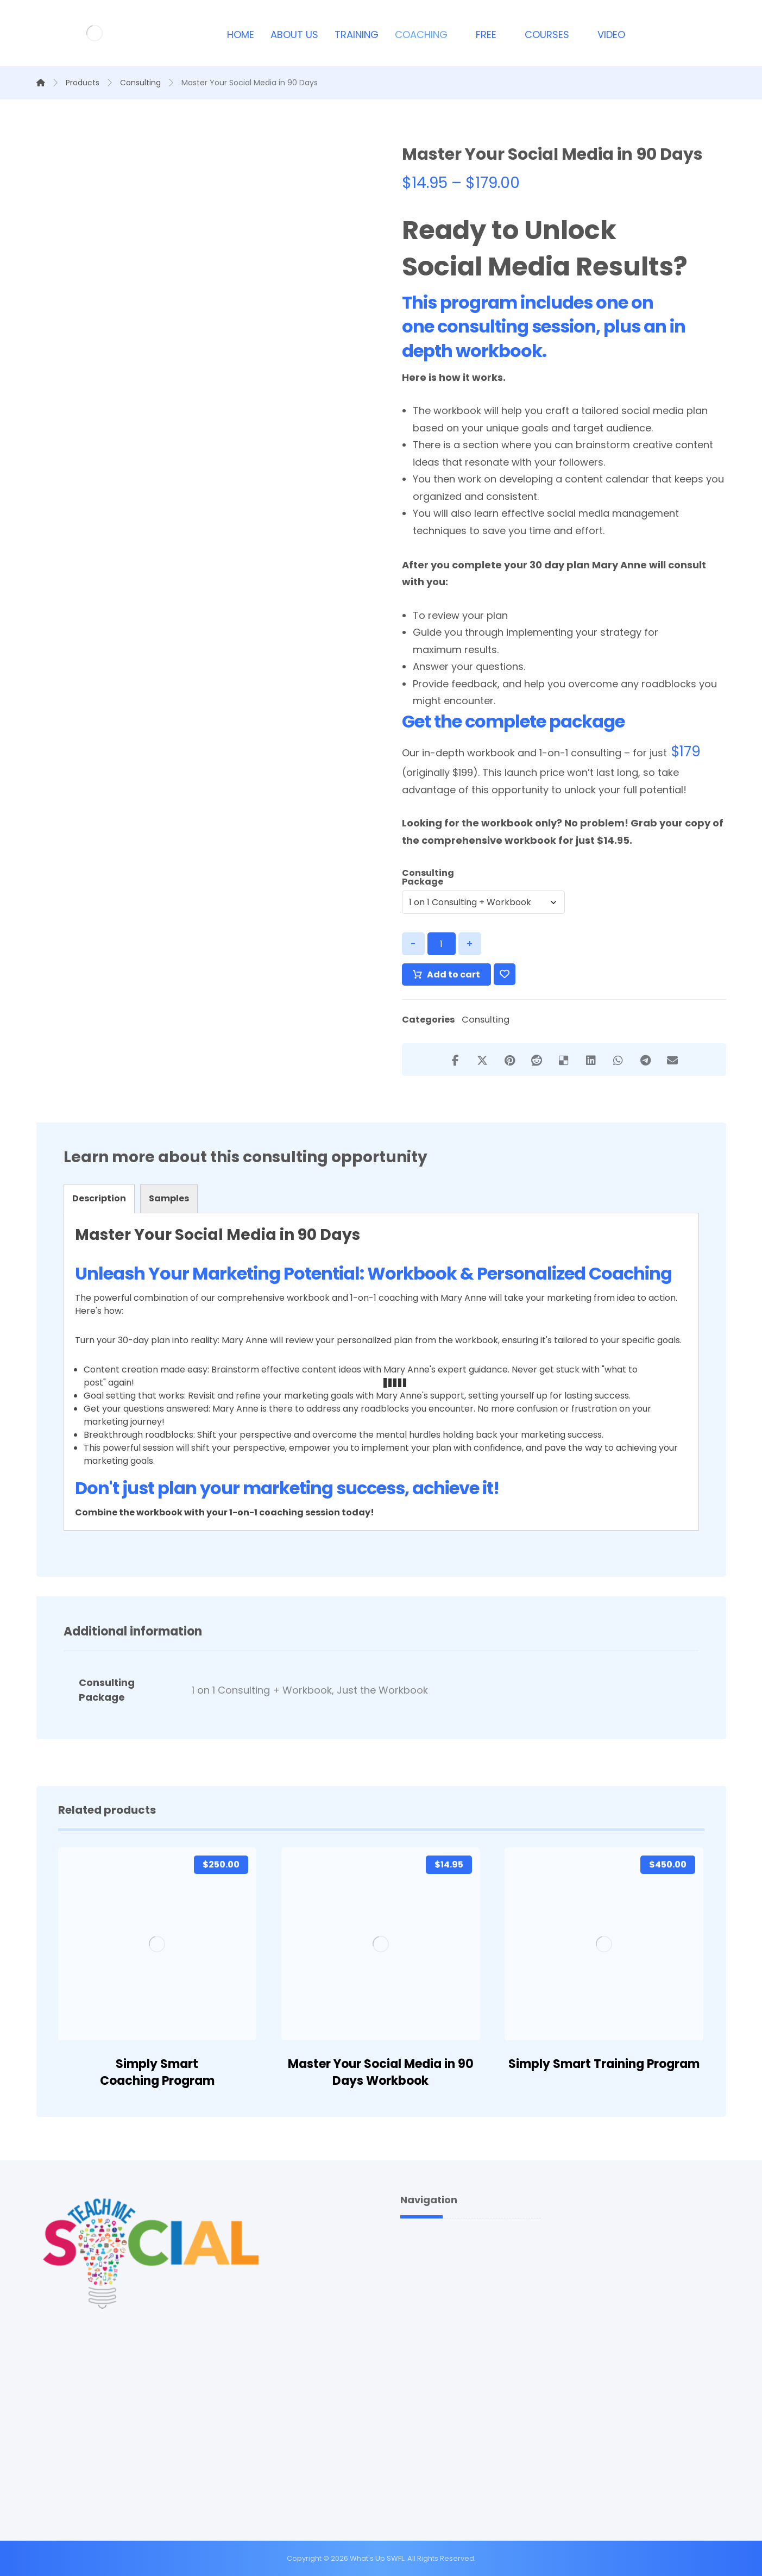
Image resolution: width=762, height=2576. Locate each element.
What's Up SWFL (377, 2558)
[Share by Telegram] (645, 1059)
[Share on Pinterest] (509, 1059)
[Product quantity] (441, 943)
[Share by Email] (672, 1059)
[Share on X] (482, 1059)
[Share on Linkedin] (591, 1059)
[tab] (99, 1198)
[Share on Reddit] (536, 1059)
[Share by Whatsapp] (618, 1059)
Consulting (485, 1019)
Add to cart (453, 974)
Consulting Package (428, 877)
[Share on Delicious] (564, 1059)
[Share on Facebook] (455, 1059)
